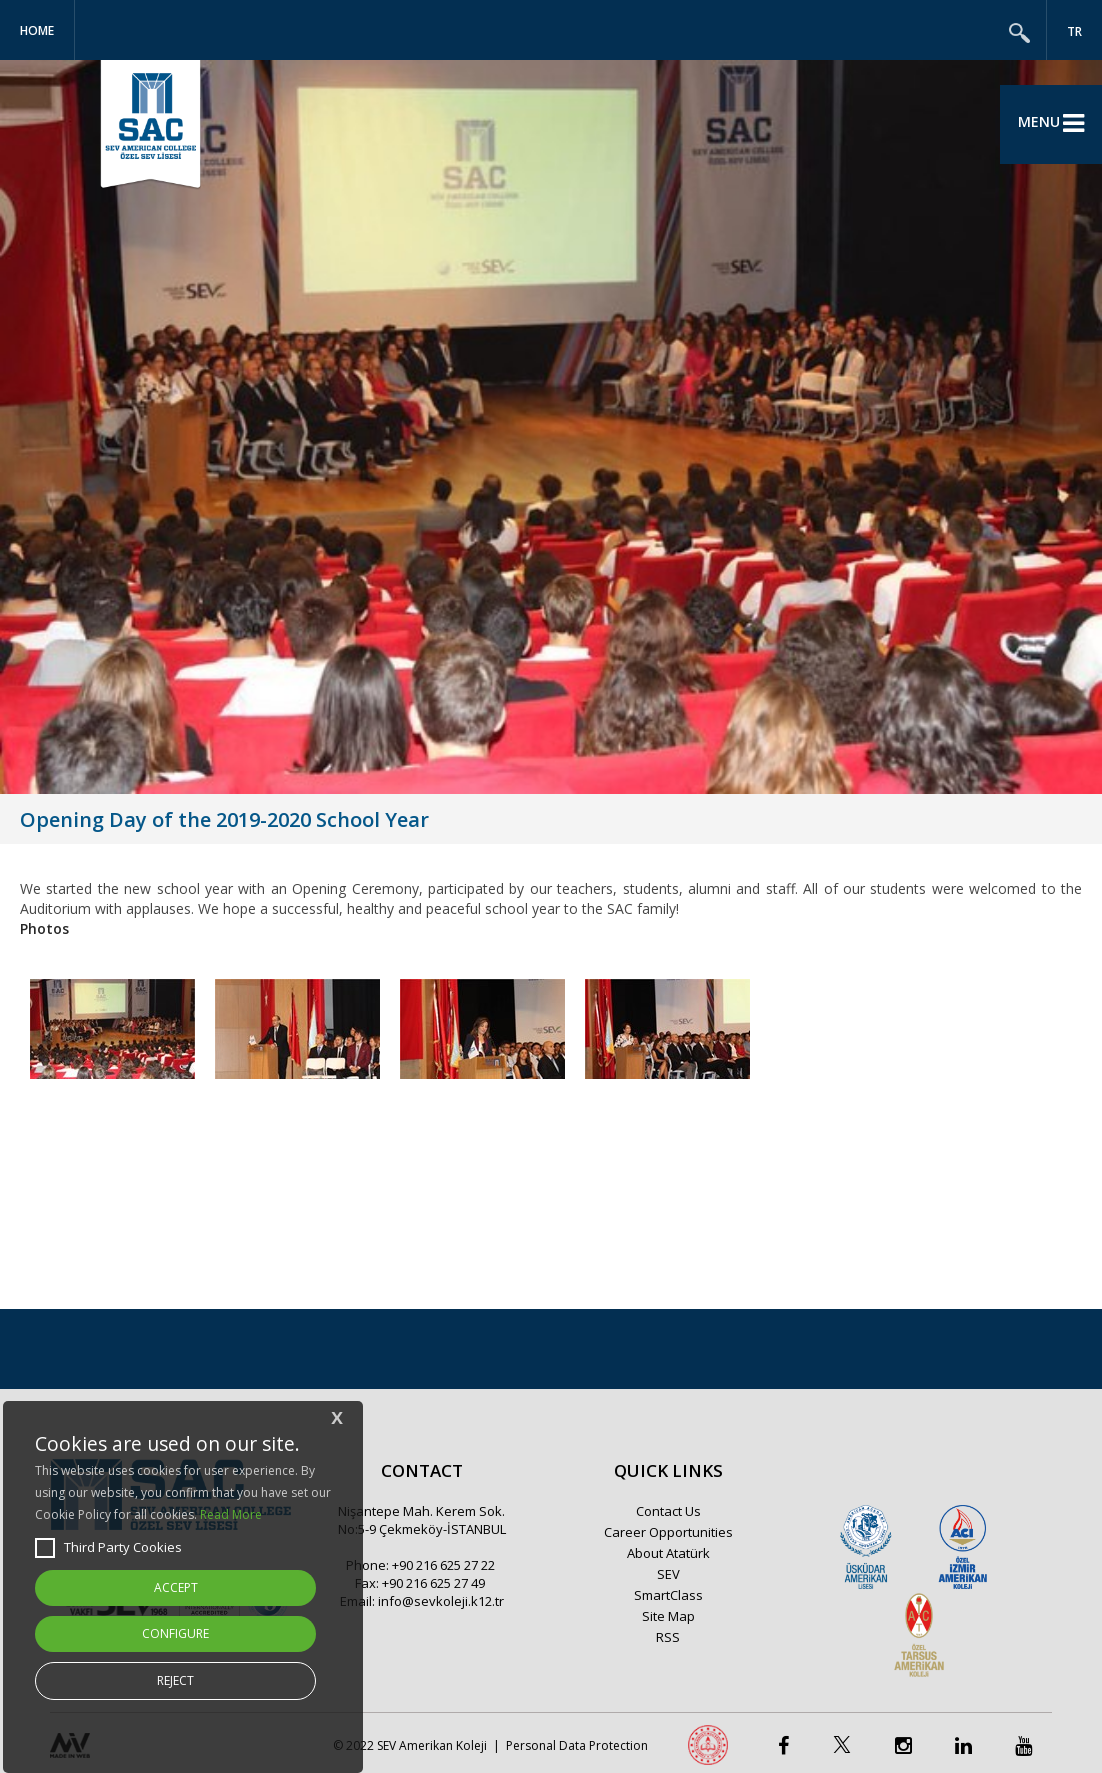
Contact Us (668, 1511)
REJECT (175, 1680)
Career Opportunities (668, 1532)
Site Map (668, 1616)
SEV (668, 1574)
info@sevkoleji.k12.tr (441, 1601)
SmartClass (668, 1595)
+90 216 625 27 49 (433, 1583)
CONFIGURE (175, 1633)
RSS (668, 1637)
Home (37, 30)
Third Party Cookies (108, 1548)
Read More (231, 1514)
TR (1074, 31)
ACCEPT (176, 1587)
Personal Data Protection (577, 1745)
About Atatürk (668, 1553)
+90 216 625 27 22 (443, 1565)
